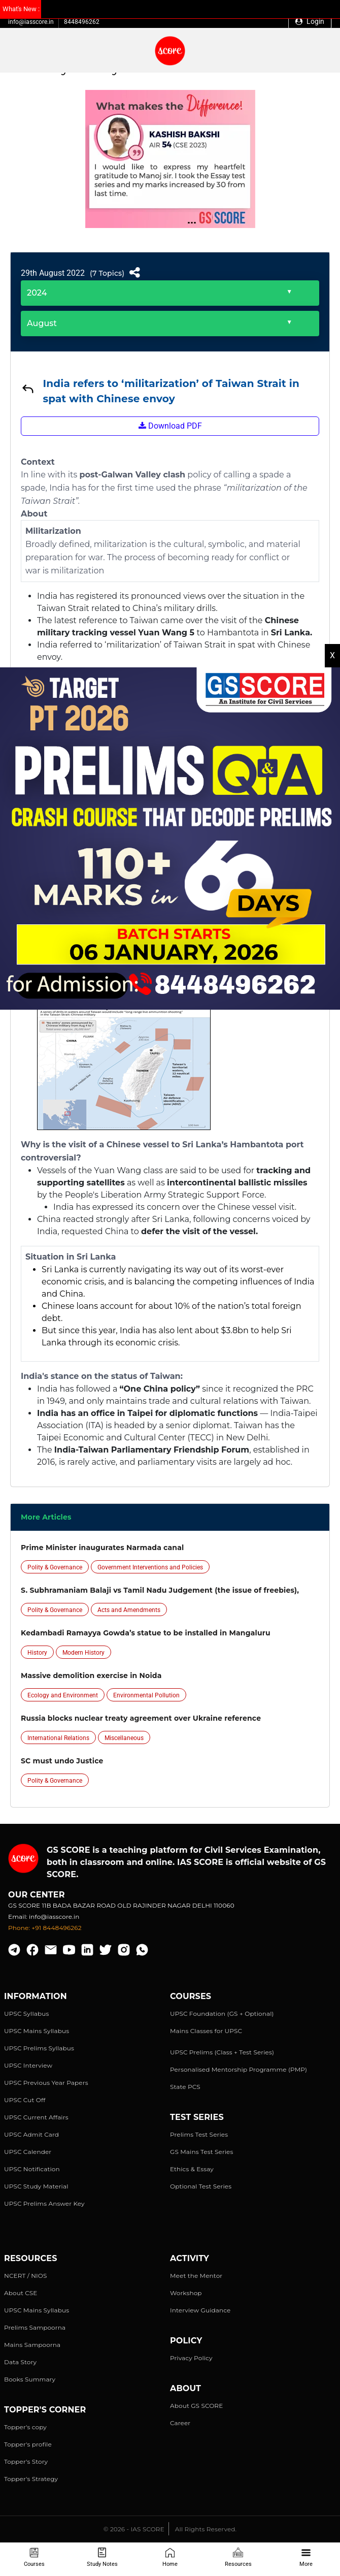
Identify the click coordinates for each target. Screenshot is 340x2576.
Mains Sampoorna (32, 2344)
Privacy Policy (191, 2358)
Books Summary (29, 2379)
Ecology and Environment (62, 1695)
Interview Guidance (200, 2310)
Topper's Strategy (31, 2479)
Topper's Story (26, 2461)
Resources (238, 2557)
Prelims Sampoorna (34, 2327)
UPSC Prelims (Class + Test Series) (222, 2052)
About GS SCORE (196, 2405)
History (37, 1652)
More (306, 2557)
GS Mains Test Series (201, 2151)
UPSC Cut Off (24, 2100)
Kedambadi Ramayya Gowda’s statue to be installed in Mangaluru (145, 1632)
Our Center (36, 1894)
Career (180, 2423)
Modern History (83, 1652)
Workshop (186, 2293)
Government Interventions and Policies (150, 1567)
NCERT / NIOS (25, 2275)
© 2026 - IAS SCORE (134, 2529)
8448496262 (81, 21)
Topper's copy (25, 2427)
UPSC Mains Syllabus (36, 2031)
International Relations (58, 1738)
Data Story (20, 2362)
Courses (34, 2557)
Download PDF (170, 426)
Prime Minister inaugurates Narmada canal (102, 1547)
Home (170, 2557)
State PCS (185, 2086)
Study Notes (102, 2557)
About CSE (21, 2293)
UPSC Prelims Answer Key (44, 2203)
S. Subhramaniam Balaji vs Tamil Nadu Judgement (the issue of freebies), (160, 1590)
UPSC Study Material (36, 2186)
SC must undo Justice (62, 1760)
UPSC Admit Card (31, 2134)
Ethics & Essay (192, 2169)
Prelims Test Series (199, 2134)
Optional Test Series (200, 2186)
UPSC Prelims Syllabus (39, 2048)
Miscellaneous (124, 1738)
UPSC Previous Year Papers (46, 2082)
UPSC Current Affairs (36, 2117)
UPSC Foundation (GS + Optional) (222, 2013)
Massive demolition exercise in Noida (91, 1675)
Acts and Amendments (128, 1610)
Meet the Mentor (196, 2275)
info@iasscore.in (31, 21)
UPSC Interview (28, 2065)
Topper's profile (28, 2444)
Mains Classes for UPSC (206, 2031)
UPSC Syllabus (26, 2013)
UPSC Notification (32, 2169)
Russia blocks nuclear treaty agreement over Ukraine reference (141, 1718)
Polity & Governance (54, 1567)
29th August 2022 (53, 273)
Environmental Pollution (146, 1695)
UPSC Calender (27, 2151)
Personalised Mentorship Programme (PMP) (238, 2069)
